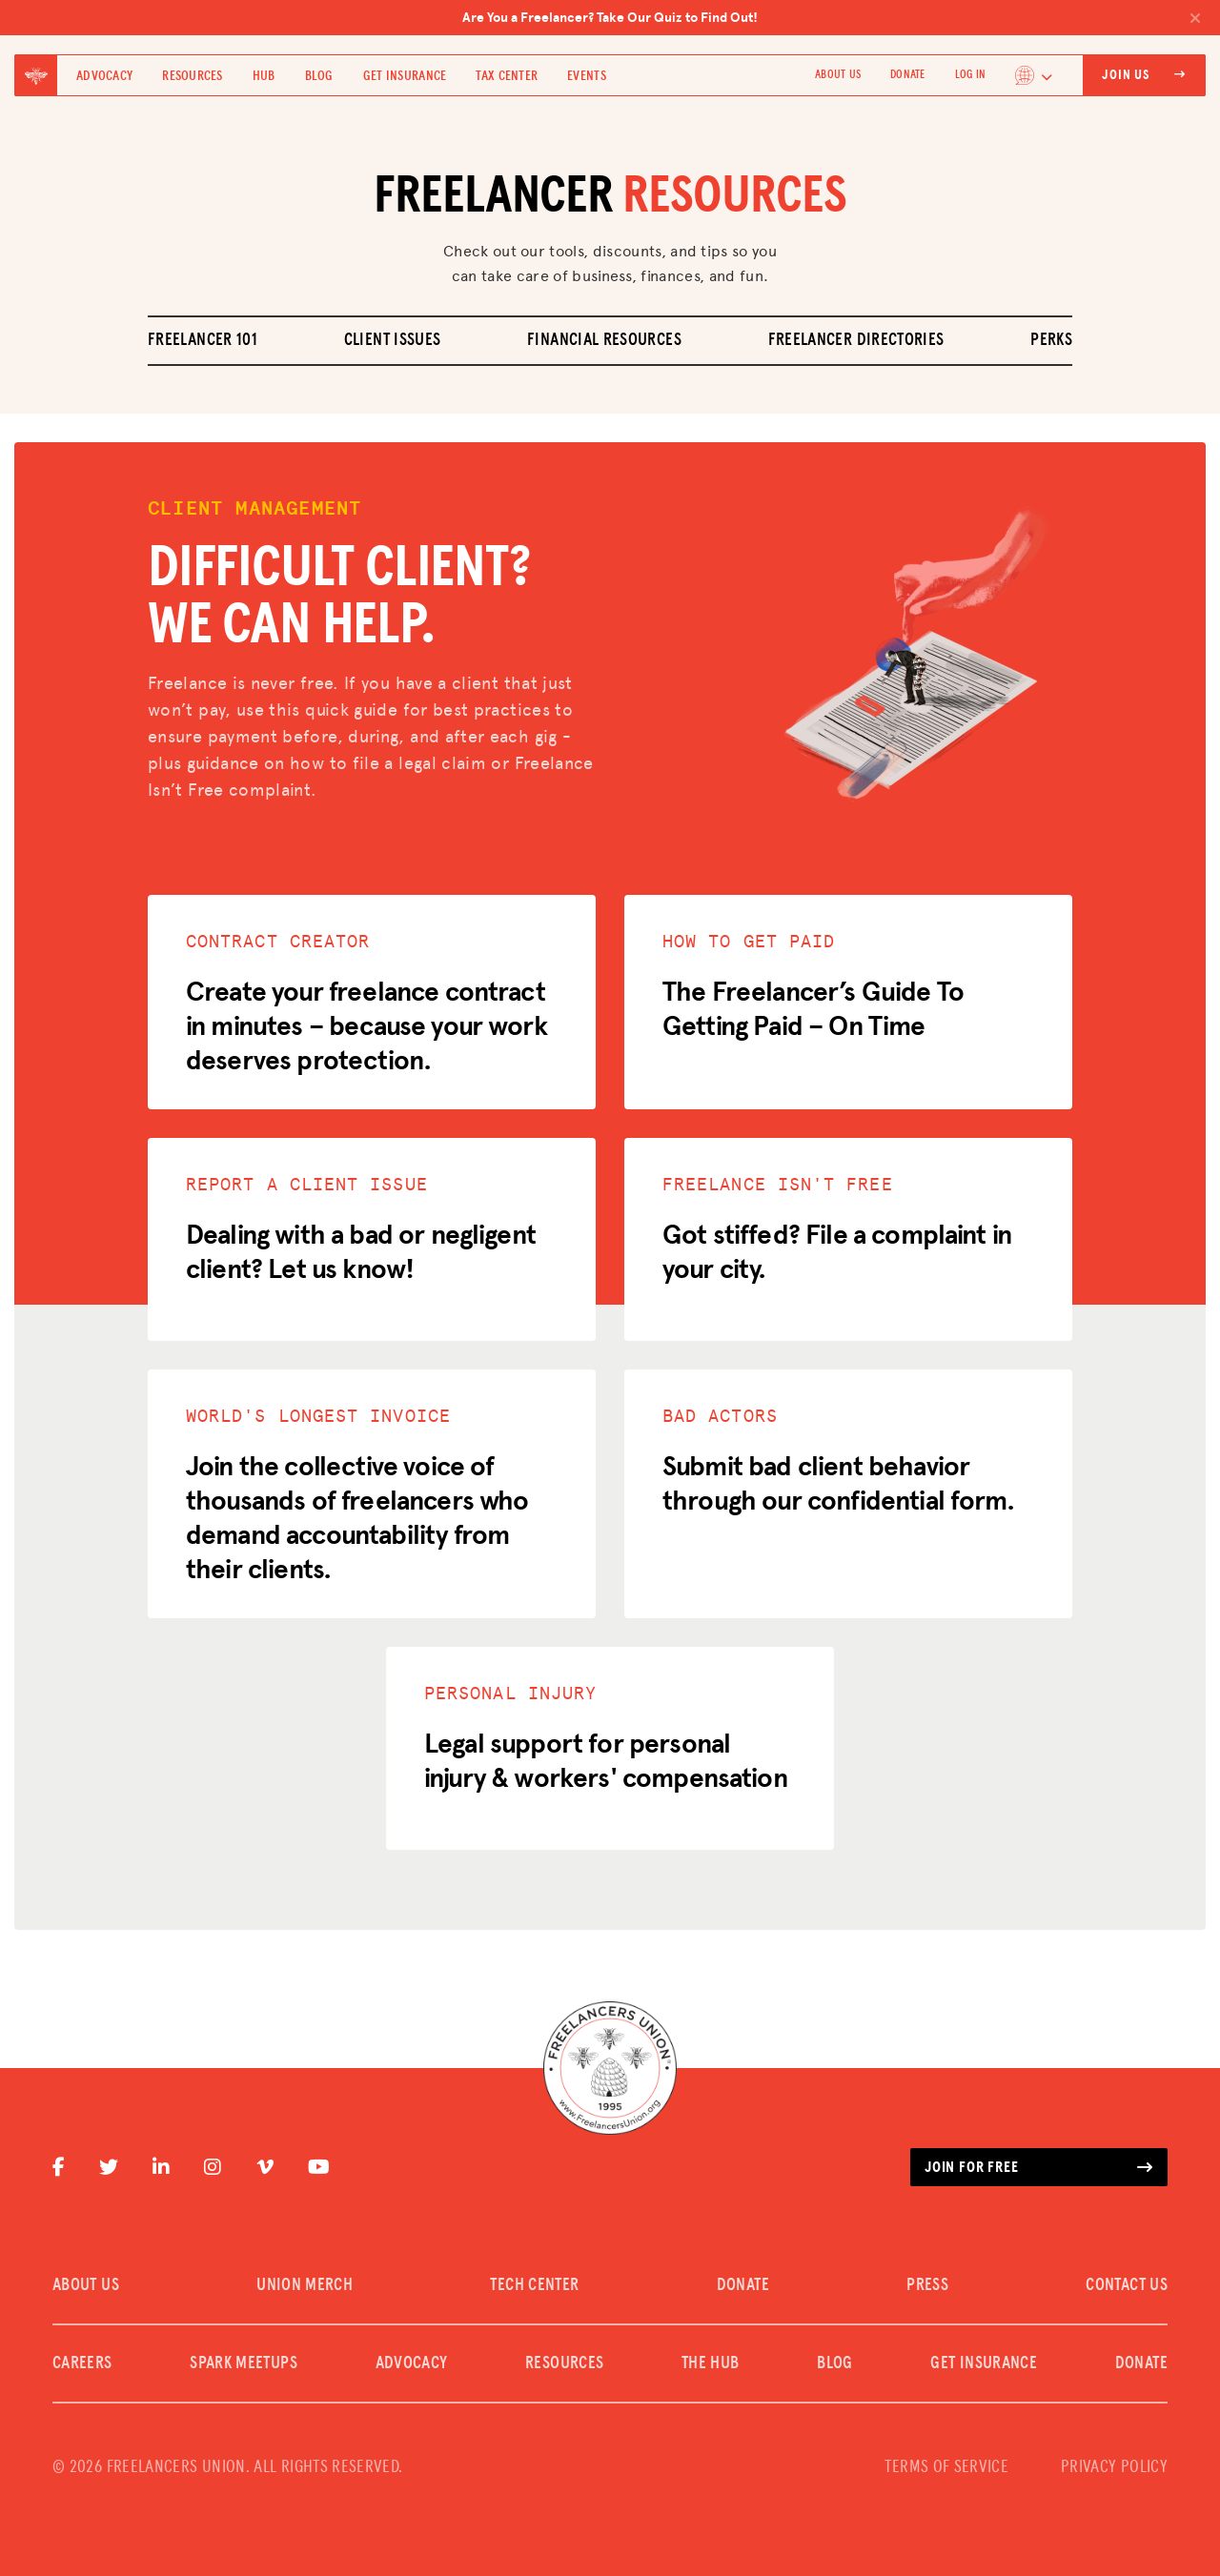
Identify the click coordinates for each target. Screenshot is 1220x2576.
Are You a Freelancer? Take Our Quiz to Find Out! (831, 17)
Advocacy (104, 76)
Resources (192, 76)
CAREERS (82, 2363)
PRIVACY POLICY (1114, 2467)
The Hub (710, 2363)
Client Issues (392, 340)
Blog (319, 76)
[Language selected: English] (1034, 75)
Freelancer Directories (856, 340)
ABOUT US (838, 75)
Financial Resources (604, 340)
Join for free (1039, 2167)
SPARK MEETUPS (243, 2363)
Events (586, 76)
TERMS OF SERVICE (946, 2467)
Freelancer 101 (202, 340)
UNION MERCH (304, 2285)
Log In (970, 75)
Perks (1051, 340)
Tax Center (507, 76)
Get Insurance (405, 76)
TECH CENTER (534, 2285)
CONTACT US (1127, 2285)
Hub (264, 76)
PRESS (927, 2285)
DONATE (907, 75)
